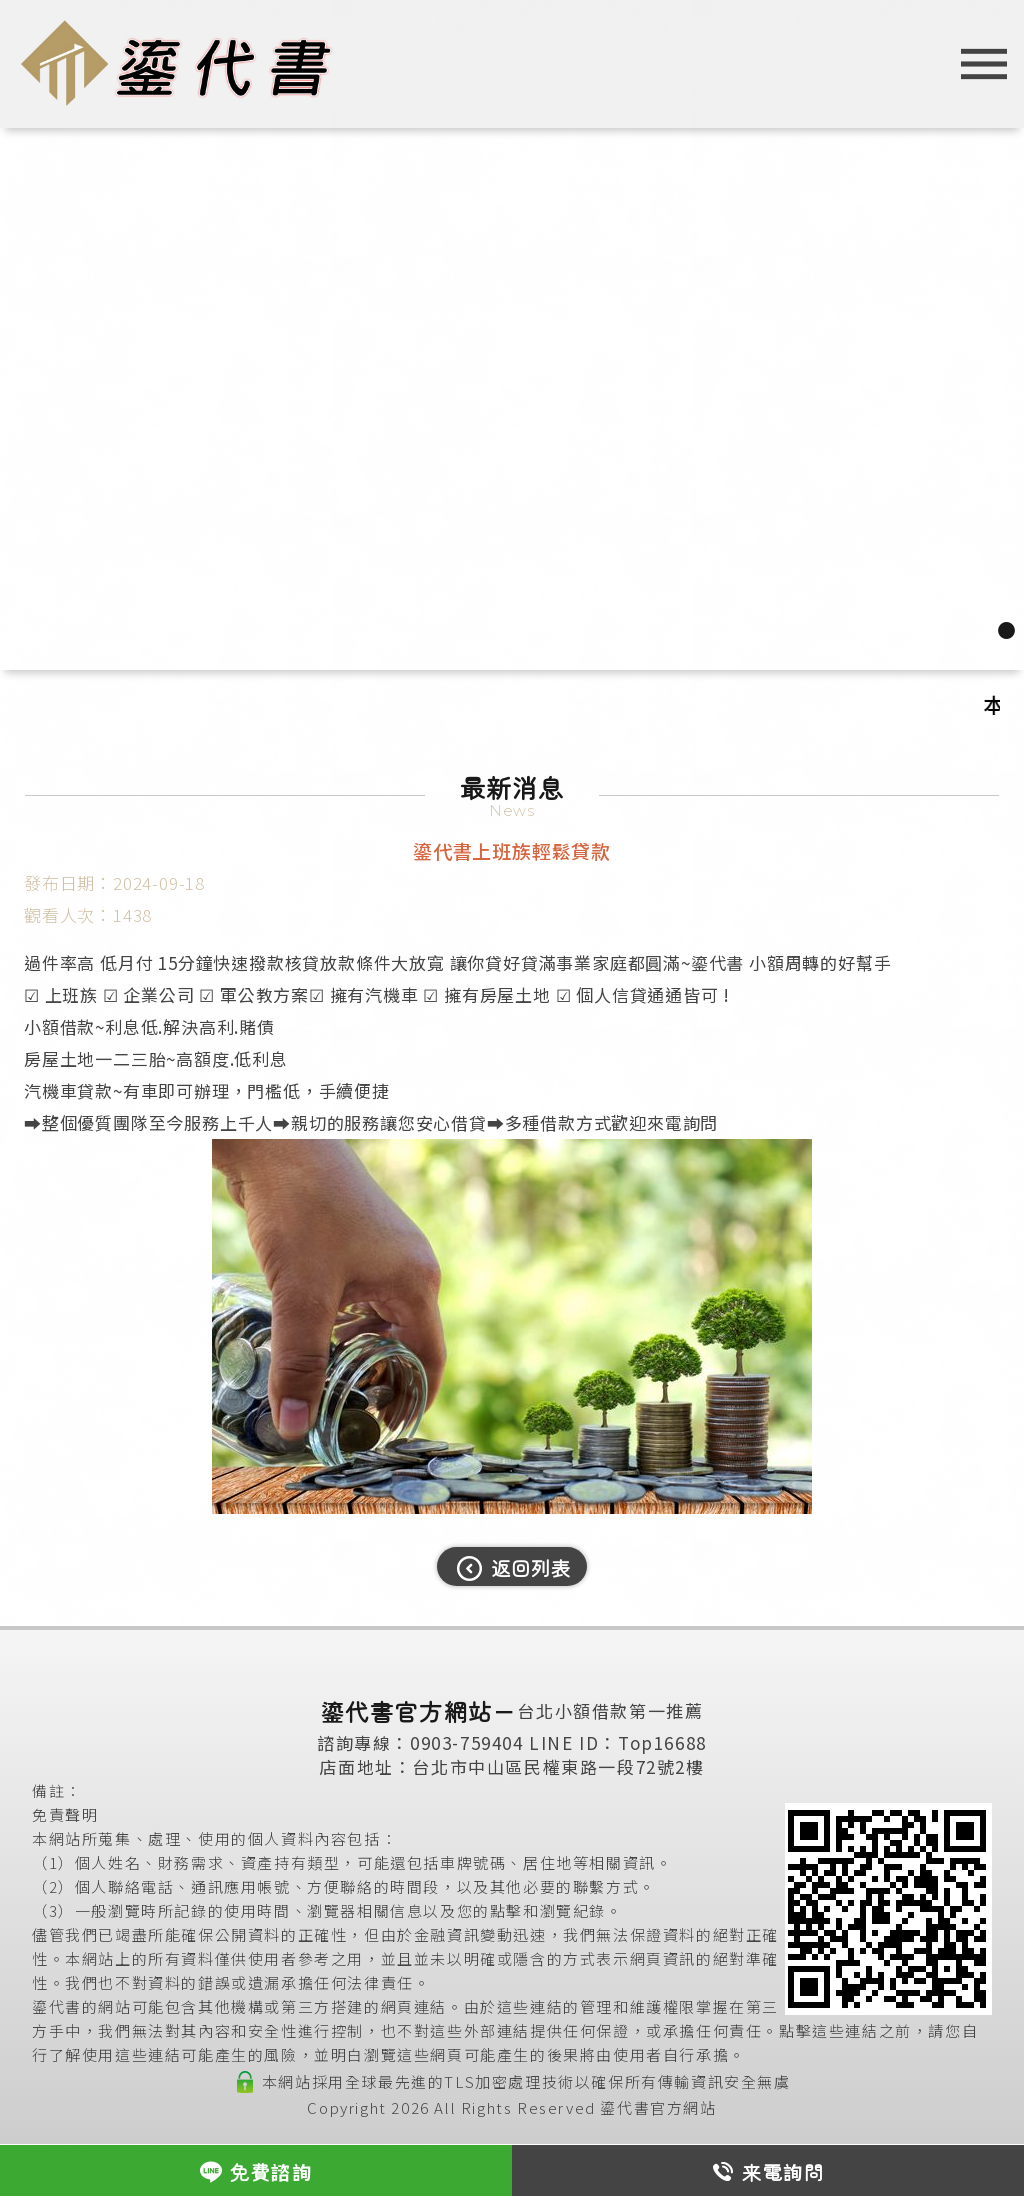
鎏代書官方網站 (658, 2107)
